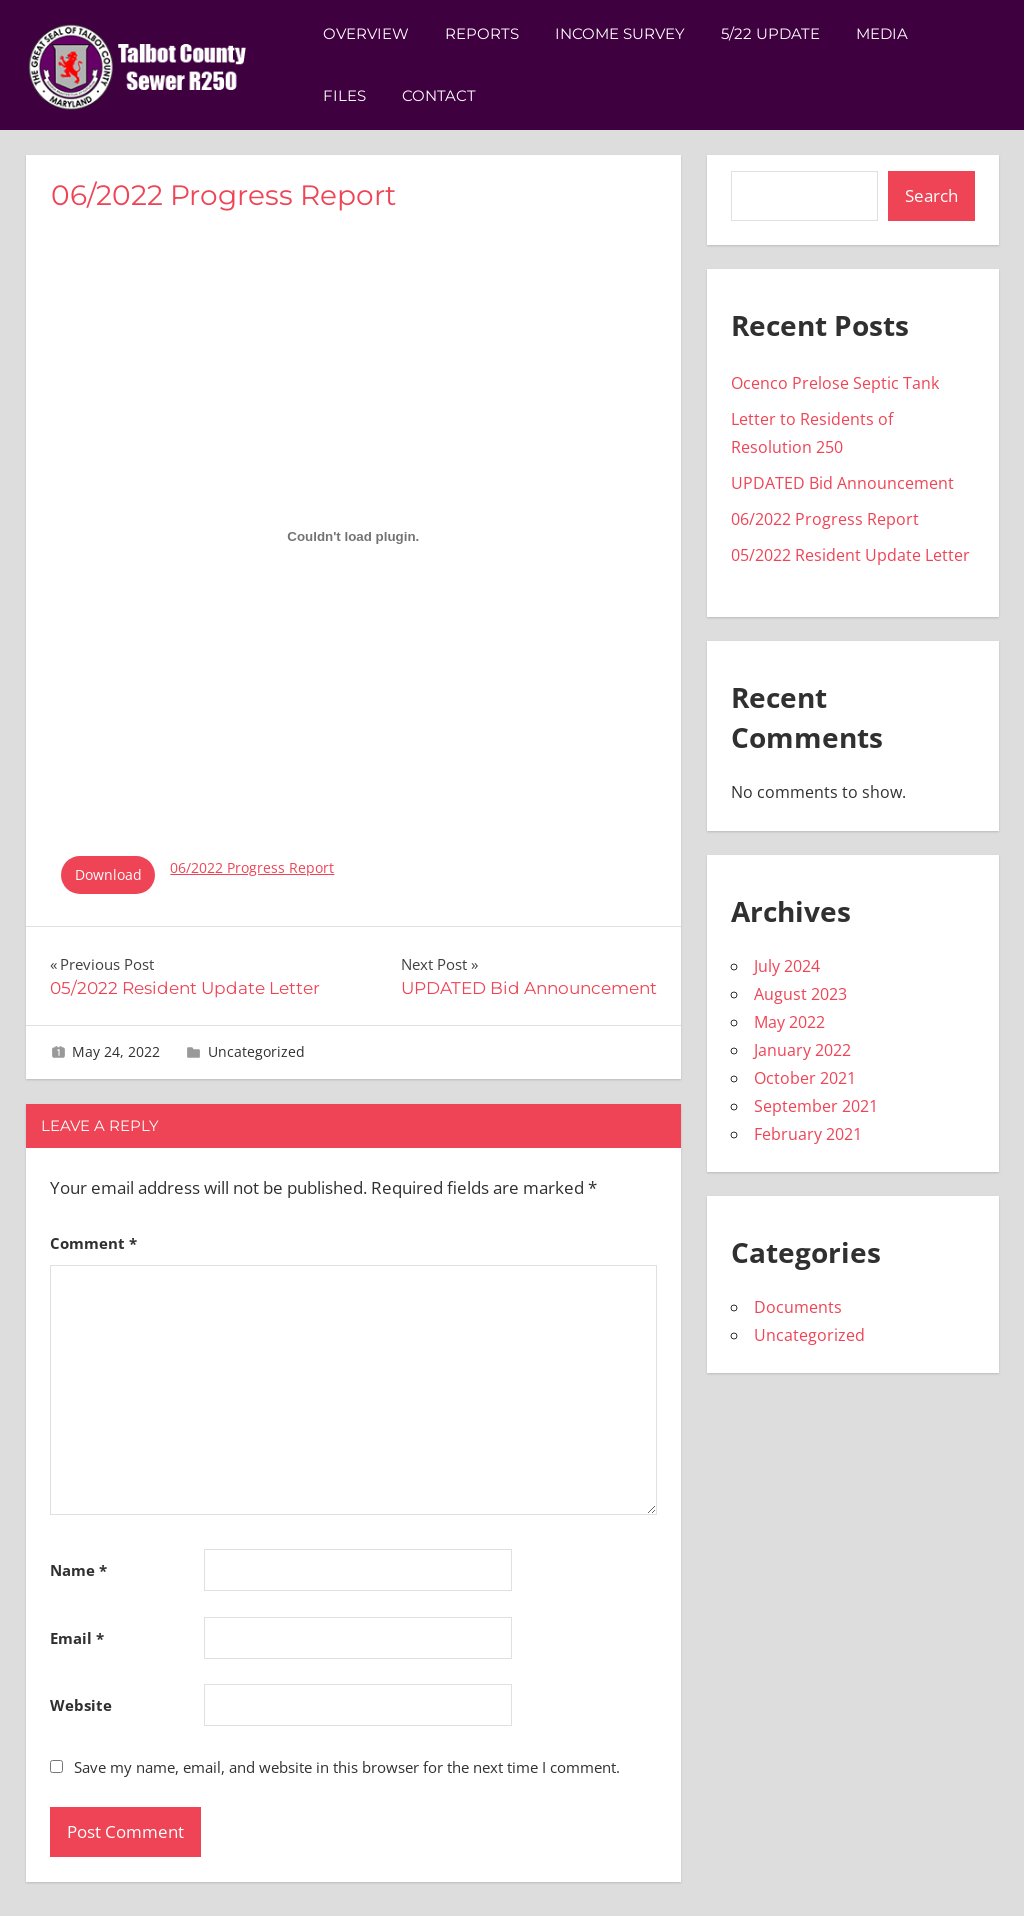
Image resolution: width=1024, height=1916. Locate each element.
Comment (93, 1243)
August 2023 (800, 994)
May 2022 (789, 1022)
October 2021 (805, 1078)
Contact (439, 95)
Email (77, 1638)
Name (78, 1570)
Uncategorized (256, 1051)
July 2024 (787, 966)
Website (81, 1705)
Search (931, 195)
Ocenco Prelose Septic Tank (835, 383)
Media (882, 33)
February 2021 (808, 1134)
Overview (366, 33)
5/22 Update (770, 33)
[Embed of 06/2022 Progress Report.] (353, 536)
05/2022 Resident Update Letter (850, 555)
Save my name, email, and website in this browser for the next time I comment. (347, 1767)
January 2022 (802, 1050)
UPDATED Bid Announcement (842, 483)
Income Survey (620, 33)
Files (344, 95)
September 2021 (816, 1106)
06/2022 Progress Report (252, 867)
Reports (482, 33)
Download (108, 874)
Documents (798, 1307)
